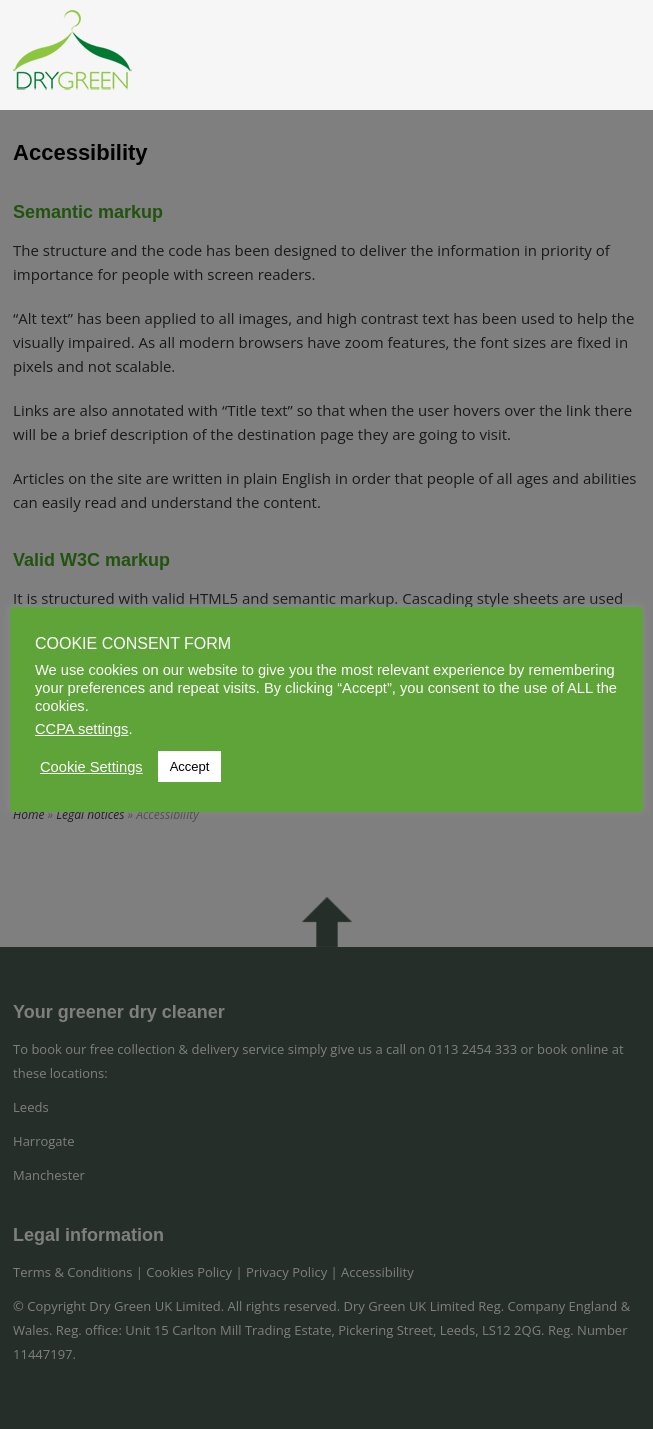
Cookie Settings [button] (91, 767)
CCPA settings (81, 729)
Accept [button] (190, 766)
